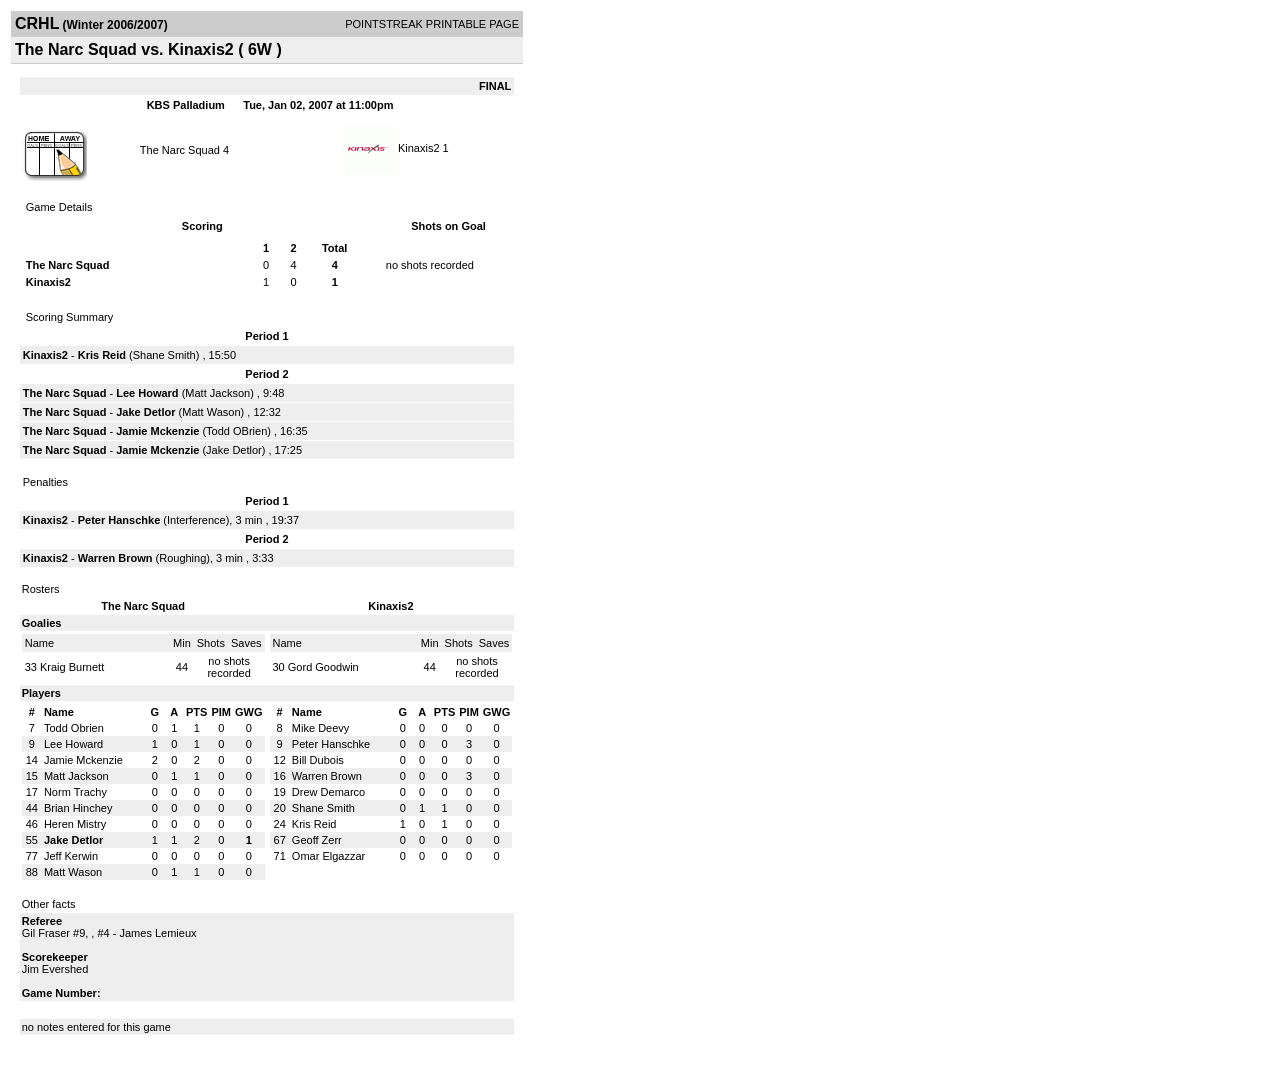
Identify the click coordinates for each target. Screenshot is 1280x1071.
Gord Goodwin (323, 667)
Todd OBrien (236, 431)
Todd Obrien (74, 728)
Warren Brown (115, 558)
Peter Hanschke (119, 520)
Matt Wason (211, 412)
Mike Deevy (320, 728)
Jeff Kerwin (71, 856)
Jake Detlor (145, 412)
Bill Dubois (318, 760)
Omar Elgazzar (328, 856)
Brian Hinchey (78, 808)
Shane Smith (164, 355)
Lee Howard (147, 393)
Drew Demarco (328, 792)
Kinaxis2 (419, 148)
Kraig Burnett (72, 667)
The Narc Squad (180, 150)
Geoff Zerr (317, 840)
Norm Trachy (75, 792)
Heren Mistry (75, 824)
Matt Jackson (217, 393)
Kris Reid (102, 355)
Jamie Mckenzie (157, 431)
